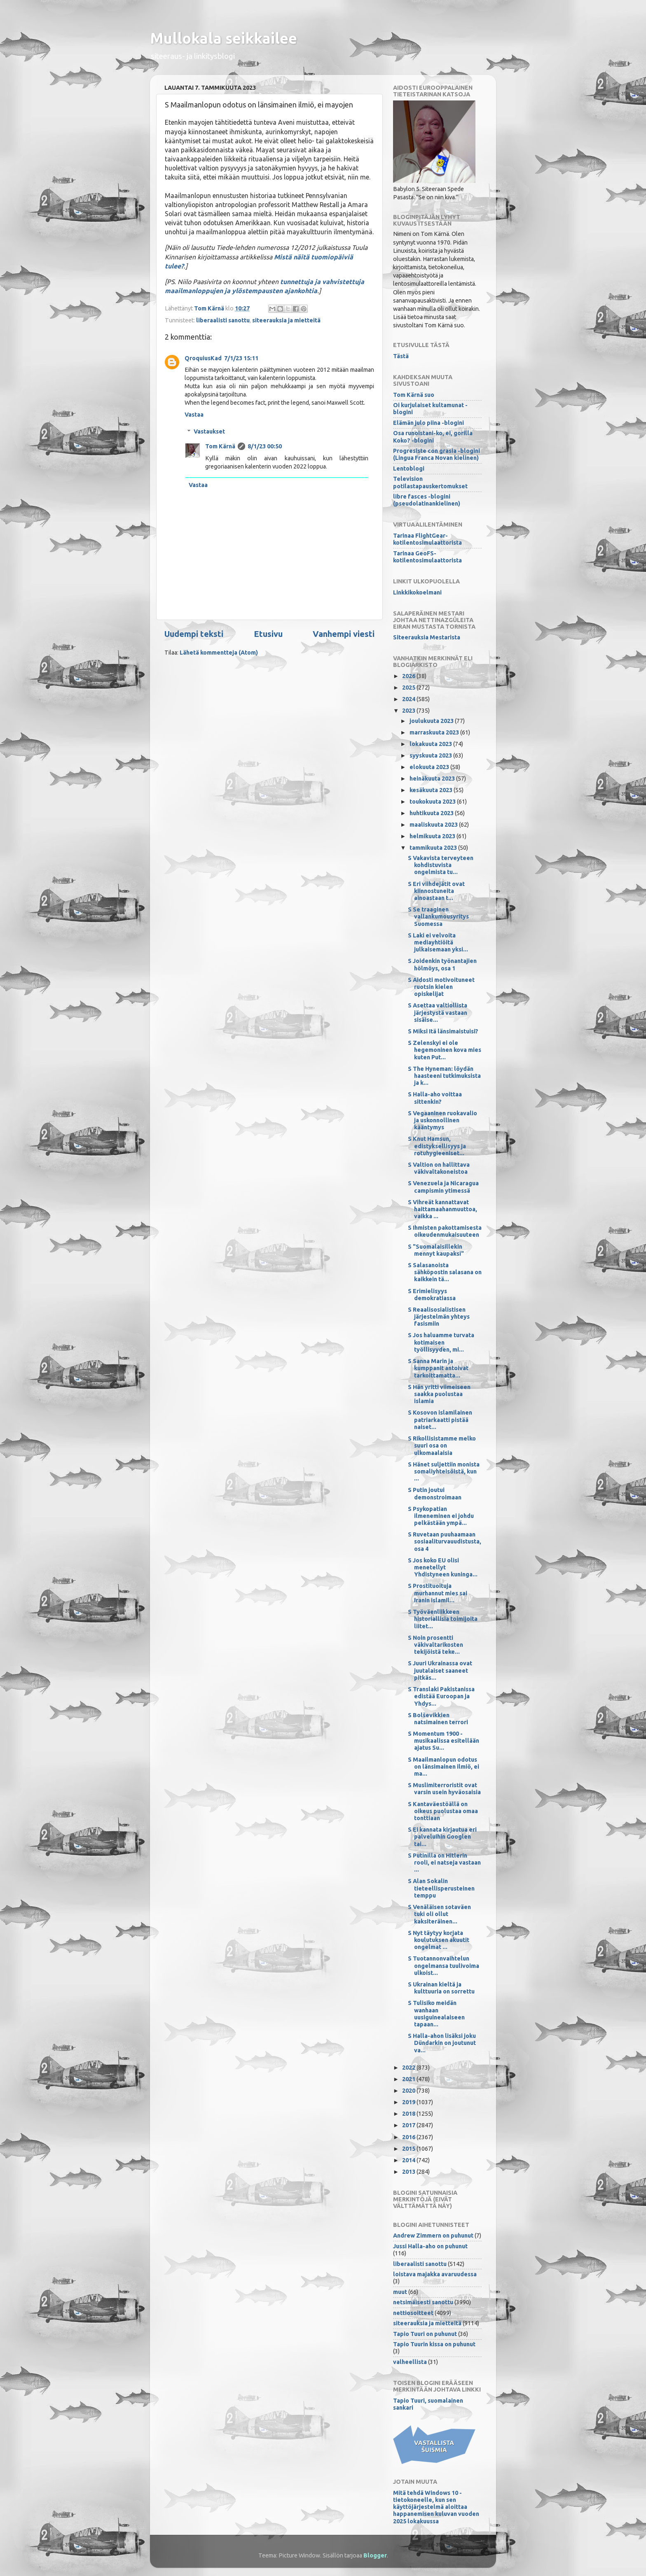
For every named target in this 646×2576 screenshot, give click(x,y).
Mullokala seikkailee (223, 38)
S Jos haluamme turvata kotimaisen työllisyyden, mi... (441, 1342)
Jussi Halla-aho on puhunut (430, 2246)
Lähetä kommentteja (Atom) (219, 652)
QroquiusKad (203, 358)
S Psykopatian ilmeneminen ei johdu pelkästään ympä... (441, 1516)
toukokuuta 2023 (433, 801)
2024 (409, 699)
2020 (409, 2090)
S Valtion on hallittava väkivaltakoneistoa (439, 1168)
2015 (409, 2148)
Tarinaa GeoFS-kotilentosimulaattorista (427, 557)
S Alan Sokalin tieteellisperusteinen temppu (441, 1888)
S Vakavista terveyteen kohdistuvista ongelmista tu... (440, 865)
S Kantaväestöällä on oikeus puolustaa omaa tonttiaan (443, 1811)
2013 (409, 2171)
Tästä (401, 356)
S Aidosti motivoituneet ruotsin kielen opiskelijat (441, 987)
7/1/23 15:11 (241, 358)
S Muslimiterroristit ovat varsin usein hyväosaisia (444, 1788)
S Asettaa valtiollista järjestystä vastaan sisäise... (437, 1012)
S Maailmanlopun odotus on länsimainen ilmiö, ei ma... (443, 1766)
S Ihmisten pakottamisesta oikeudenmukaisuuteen (445, 1231)
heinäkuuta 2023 (433, 778)
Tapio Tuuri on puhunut (425, 2334)
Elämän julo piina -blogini (428, 423)
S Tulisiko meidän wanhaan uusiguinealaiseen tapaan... (436, 2014)
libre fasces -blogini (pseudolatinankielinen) (426, 500)
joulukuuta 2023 (432, 721)
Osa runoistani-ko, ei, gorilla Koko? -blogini (433, 436)
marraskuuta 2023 (435, 732)
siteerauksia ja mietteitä (286, 320)
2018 (409, 2113)
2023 (409, 710)
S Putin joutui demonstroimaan (434, 1493)
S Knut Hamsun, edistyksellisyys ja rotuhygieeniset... (437, 1145)
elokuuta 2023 (430, 767)
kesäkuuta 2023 (432, 790)
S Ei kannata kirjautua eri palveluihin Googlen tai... (442, 1836)
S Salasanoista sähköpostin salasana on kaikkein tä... (445, 1272)
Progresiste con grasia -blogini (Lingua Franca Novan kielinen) (436, 454)
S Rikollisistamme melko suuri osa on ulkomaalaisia (442, 1445)
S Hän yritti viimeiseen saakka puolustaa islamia (439, 1394)
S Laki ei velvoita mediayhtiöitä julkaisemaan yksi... (438, 942)
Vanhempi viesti (343, 634)
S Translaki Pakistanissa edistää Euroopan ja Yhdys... (441, 1696)
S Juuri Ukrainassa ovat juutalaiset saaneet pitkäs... (440, 1670)
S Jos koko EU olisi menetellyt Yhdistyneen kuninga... (442, 1567)
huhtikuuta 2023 (432, 813)
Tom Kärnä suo (413, 395)
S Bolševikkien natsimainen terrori (438, 1718)
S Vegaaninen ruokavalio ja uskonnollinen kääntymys (442, 1120)
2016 (409, 2137)
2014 (409, 2160)
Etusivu (268, 634)
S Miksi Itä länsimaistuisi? (443, 1031)
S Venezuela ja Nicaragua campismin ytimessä (443, 1187)
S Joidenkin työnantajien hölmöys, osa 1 (442, 964)
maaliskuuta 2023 (434, 824)
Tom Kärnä (220, 446)
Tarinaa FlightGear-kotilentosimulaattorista (427, 539)
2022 (409, 2067)
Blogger (375, 2555)
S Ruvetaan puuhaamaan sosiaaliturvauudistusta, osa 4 (444, 1541)
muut (400, 2292)
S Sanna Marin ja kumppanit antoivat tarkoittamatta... (438, 1368)
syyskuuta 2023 (431, 755)
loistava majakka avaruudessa (435, 2274)
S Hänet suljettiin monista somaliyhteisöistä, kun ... (444, 1471)
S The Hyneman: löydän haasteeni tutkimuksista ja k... (444, 1075)
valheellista (410, 2362)
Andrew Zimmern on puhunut (433, 2235)
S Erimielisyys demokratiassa (432, 1294)
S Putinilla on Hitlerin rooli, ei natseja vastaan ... (444, 1862)
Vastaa (194, 414)
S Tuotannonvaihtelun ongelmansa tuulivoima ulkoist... (443, 1965)
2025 (409, 687)
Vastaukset (209, 431)
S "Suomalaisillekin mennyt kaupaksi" (436, 1250)
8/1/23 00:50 (265, 446)
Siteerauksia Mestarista (426, 637)
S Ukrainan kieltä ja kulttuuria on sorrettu (441, 1988)
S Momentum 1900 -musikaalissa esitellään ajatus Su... (443, 1740)
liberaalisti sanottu (223, 320)
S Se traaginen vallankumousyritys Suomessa (438, 916)
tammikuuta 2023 (434, 847)
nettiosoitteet (413, 2313)
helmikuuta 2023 (433, 836)
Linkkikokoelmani (417, 592)
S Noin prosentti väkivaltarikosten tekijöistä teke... (435, 1644)
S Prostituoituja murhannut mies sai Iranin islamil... (437, 1593)
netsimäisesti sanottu (423, 2302)
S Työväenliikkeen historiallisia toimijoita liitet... (442, 1619)
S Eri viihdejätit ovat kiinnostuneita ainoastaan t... (436, 891)
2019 (409, 2102)
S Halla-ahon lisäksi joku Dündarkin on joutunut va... (442, 2043)
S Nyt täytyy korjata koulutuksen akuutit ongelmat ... (438, 1940)
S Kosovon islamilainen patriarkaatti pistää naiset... (440, 1419)
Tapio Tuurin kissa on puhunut (434, 2344)
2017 (409, 2125)
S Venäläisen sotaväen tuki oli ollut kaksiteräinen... (439, 1914)
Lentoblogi (408, 468)
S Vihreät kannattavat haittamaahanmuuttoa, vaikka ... (442, 1209)
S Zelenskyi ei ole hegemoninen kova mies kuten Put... (444, 1050)
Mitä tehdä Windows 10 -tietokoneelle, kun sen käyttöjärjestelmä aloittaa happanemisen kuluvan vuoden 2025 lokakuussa (436, 2507)
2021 (409, 2079)
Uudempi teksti (193, 634)
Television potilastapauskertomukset (430, 482)
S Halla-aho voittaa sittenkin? (435, 1098)
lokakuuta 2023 (431, 744)
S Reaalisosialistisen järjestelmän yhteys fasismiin (439, 1316)
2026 (409, 676)
